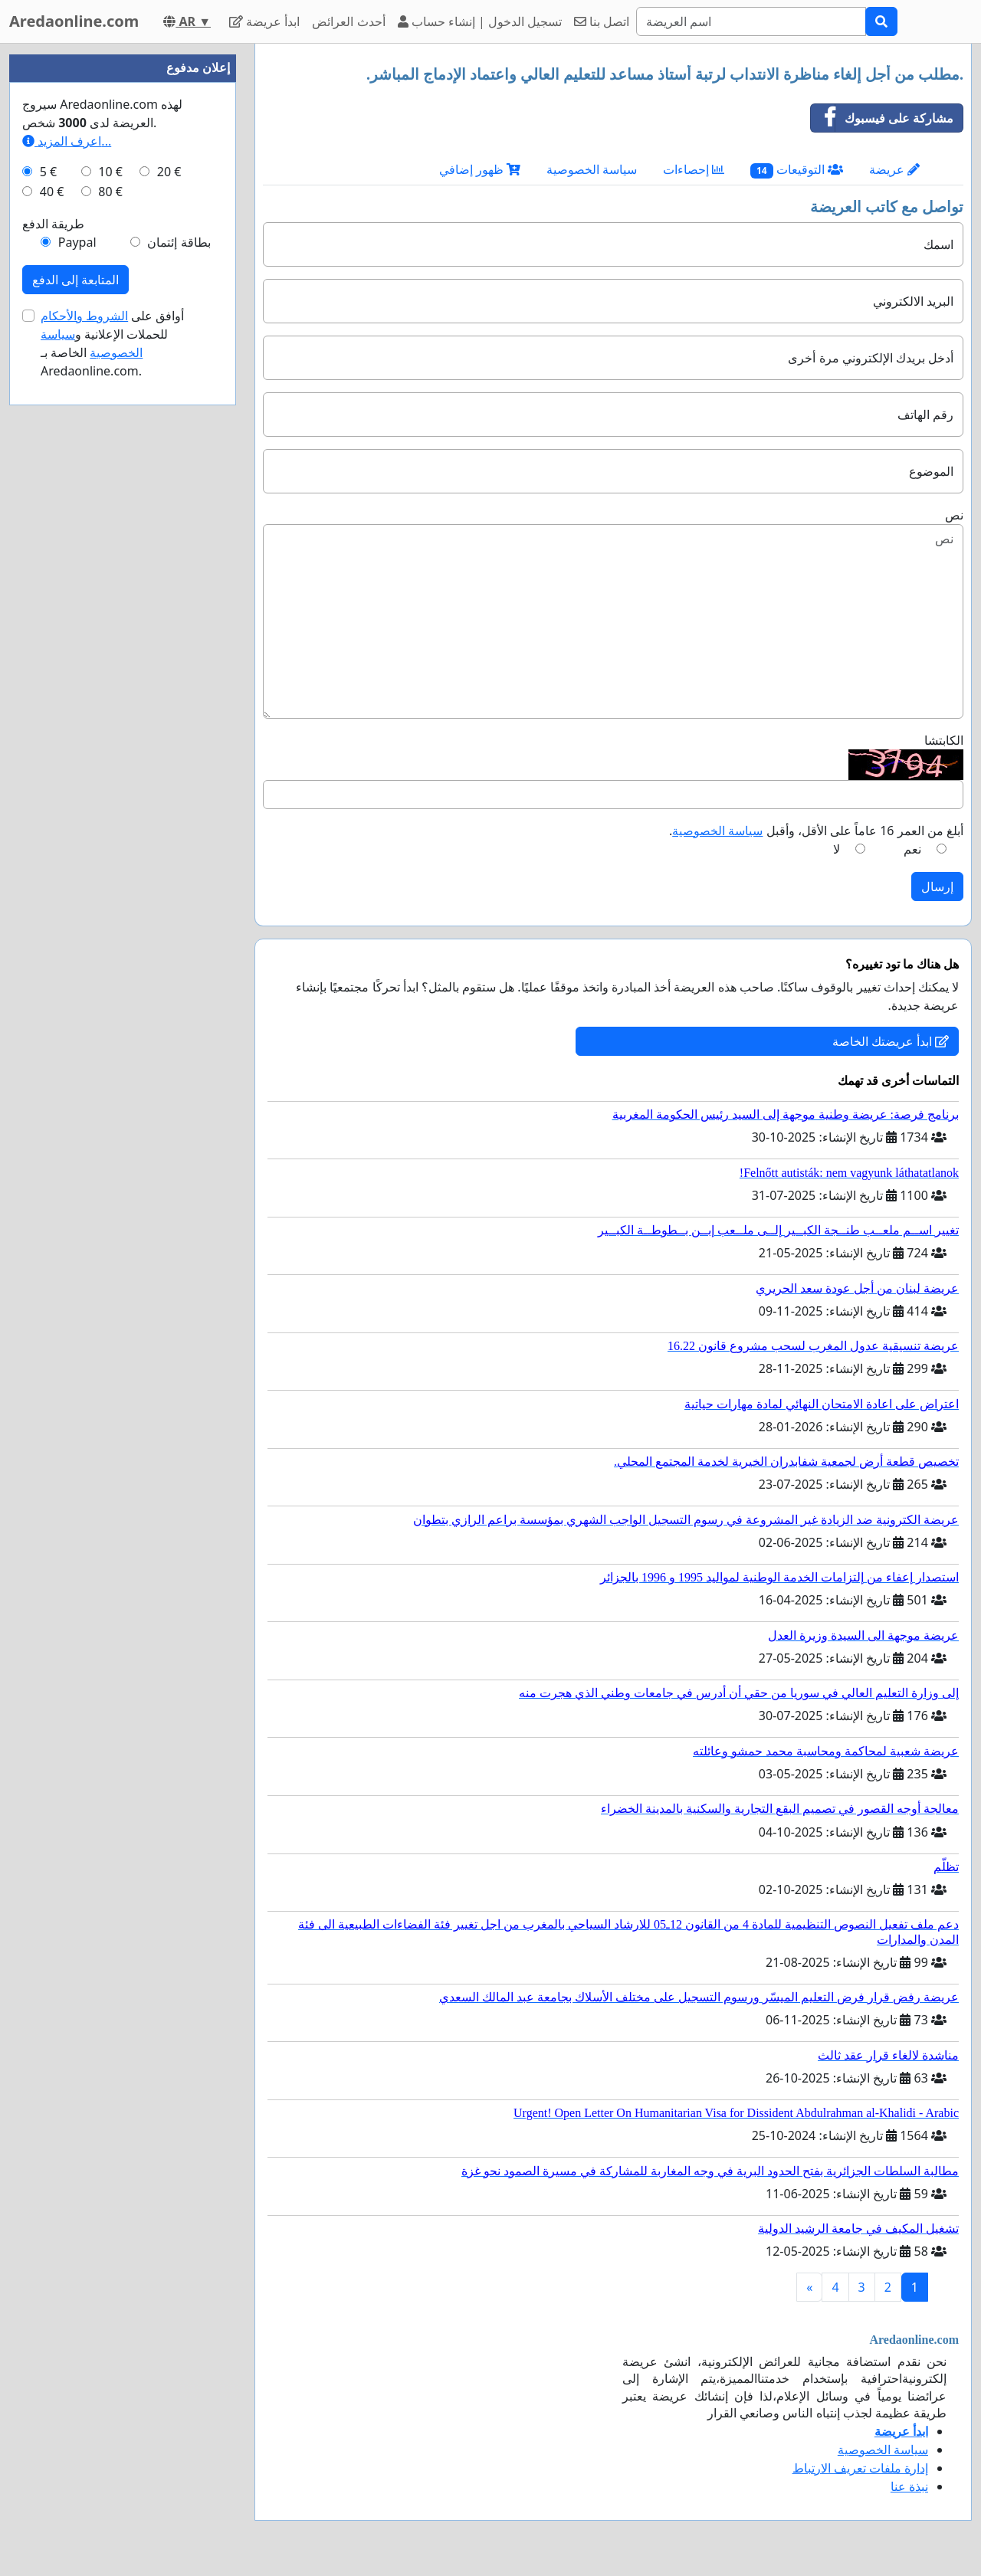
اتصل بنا (601, 21)
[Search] (751, 21)
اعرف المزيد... (66, 141)
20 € (169, 171)
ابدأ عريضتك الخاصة (890, 1041)
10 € (110, 171)
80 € (110, 191)
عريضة (894, 169)
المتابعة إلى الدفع (75, 279)
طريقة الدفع (53, 223)
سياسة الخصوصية (591, 169)
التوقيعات (796, 170)
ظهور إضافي (479, 169)
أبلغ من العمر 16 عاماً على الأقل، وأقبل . (816, 830)
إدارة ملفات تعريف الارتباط (860, 2468)
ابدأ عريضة (264, 21)
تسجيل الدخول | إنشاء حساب (480, 21)
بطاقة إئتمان (178, 242)
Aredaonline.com (74, 21)
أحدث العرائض (348, 21)
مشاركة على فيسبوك (882, 118)
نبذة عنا (909, 2486)
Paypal (77, 242)
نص (954, 514)
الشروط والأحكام (84, 315)
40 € (52, 191)
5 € (48, 171)
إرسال (937, 886)
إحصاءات (693, 169)
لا (836, 849)
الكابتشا (943, 740)
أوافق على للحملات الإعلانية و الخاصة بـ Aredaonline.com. (113, 343)
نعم (912, 849)
